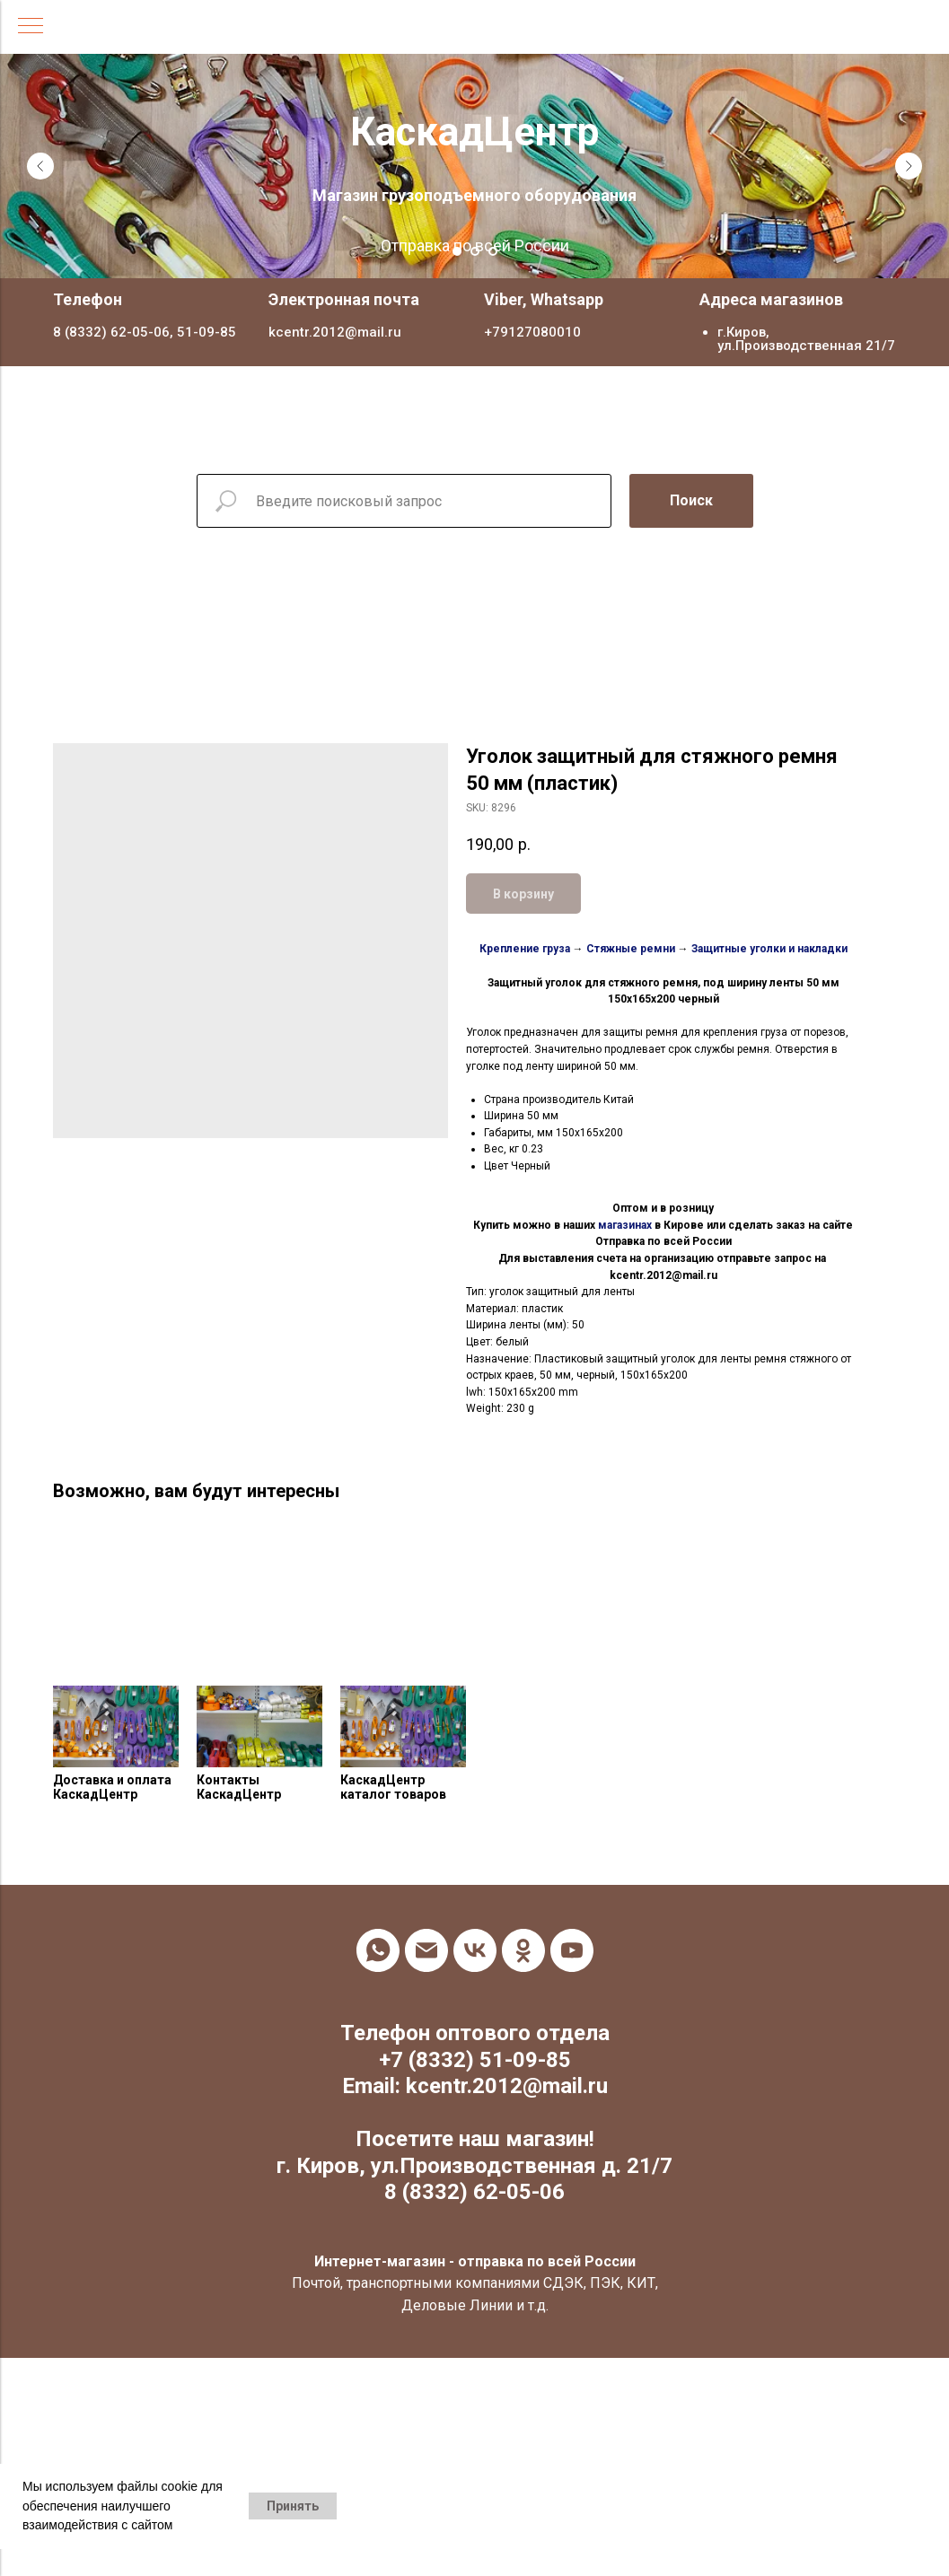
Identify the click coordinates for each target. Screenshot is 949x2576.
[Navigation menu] (30, 27)
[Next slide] (908, 166)
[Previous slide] (40, 166)
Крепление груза (524, 948)
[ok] (523, 1950)
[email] (426, 1950)
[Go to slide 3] (492, 251)
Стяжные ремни (630, 948)
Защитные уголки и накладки (769, 948)
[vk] (474, 1950)
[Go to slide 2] (474, 251)
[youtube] (571, 1950)
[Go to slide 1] (457, 251)
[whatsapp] (378, 1950)
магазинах (625, 1225)
